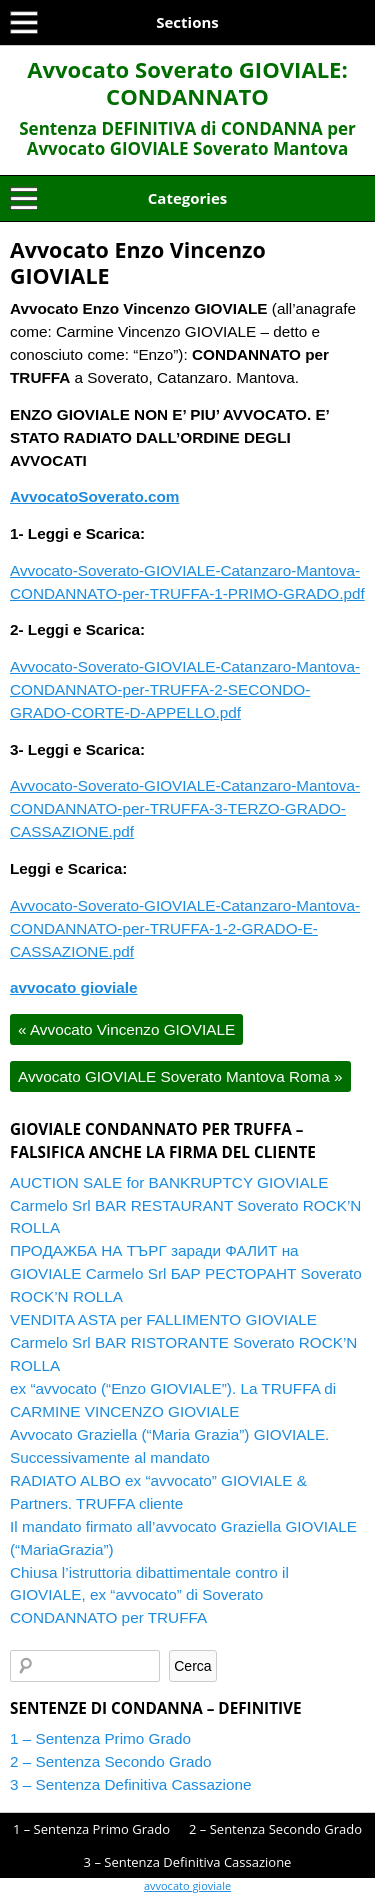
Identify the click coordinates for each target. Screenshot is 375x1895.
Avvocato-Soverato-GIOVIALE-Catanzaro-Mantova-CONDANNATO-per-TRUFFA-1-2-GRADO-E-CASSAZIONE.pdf (185, 928)
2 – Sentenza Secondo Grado (111, 1761)
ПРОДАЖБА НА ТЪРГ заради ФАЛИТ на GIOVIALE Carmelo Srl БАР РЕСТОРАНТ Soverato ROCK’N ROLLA (186, 1273)
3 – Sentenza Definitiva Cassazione (131, 1784)
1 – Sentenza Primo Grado (100, 1738)
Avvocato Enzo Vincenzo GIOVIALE (138, 262)
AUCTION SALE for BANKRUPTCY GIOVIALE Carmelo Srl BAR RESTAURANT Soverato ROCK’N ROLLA (185, 1205)
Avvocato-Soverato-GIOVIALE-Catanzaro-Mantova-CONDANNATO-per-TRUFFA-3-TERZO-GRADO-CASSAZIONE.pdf (185, 808)
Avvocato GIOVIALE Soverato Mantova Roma (180, 1076)
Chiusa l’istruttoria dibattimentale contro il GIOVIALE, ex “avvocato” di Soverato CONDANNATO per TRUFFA (149, 1595)
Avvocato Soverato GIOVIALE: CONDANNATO (187, 82)
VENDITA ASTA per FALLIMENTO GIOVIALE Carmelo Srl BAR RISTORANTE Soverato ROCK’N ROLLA (183, 1342)
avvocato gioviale (187, 1885)
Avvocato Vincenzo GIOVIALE (126, 1029)
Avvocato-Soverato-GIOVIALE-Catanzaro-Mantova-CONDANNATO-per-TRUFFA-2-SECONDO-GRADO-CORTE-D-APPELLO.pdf (185, 689)
